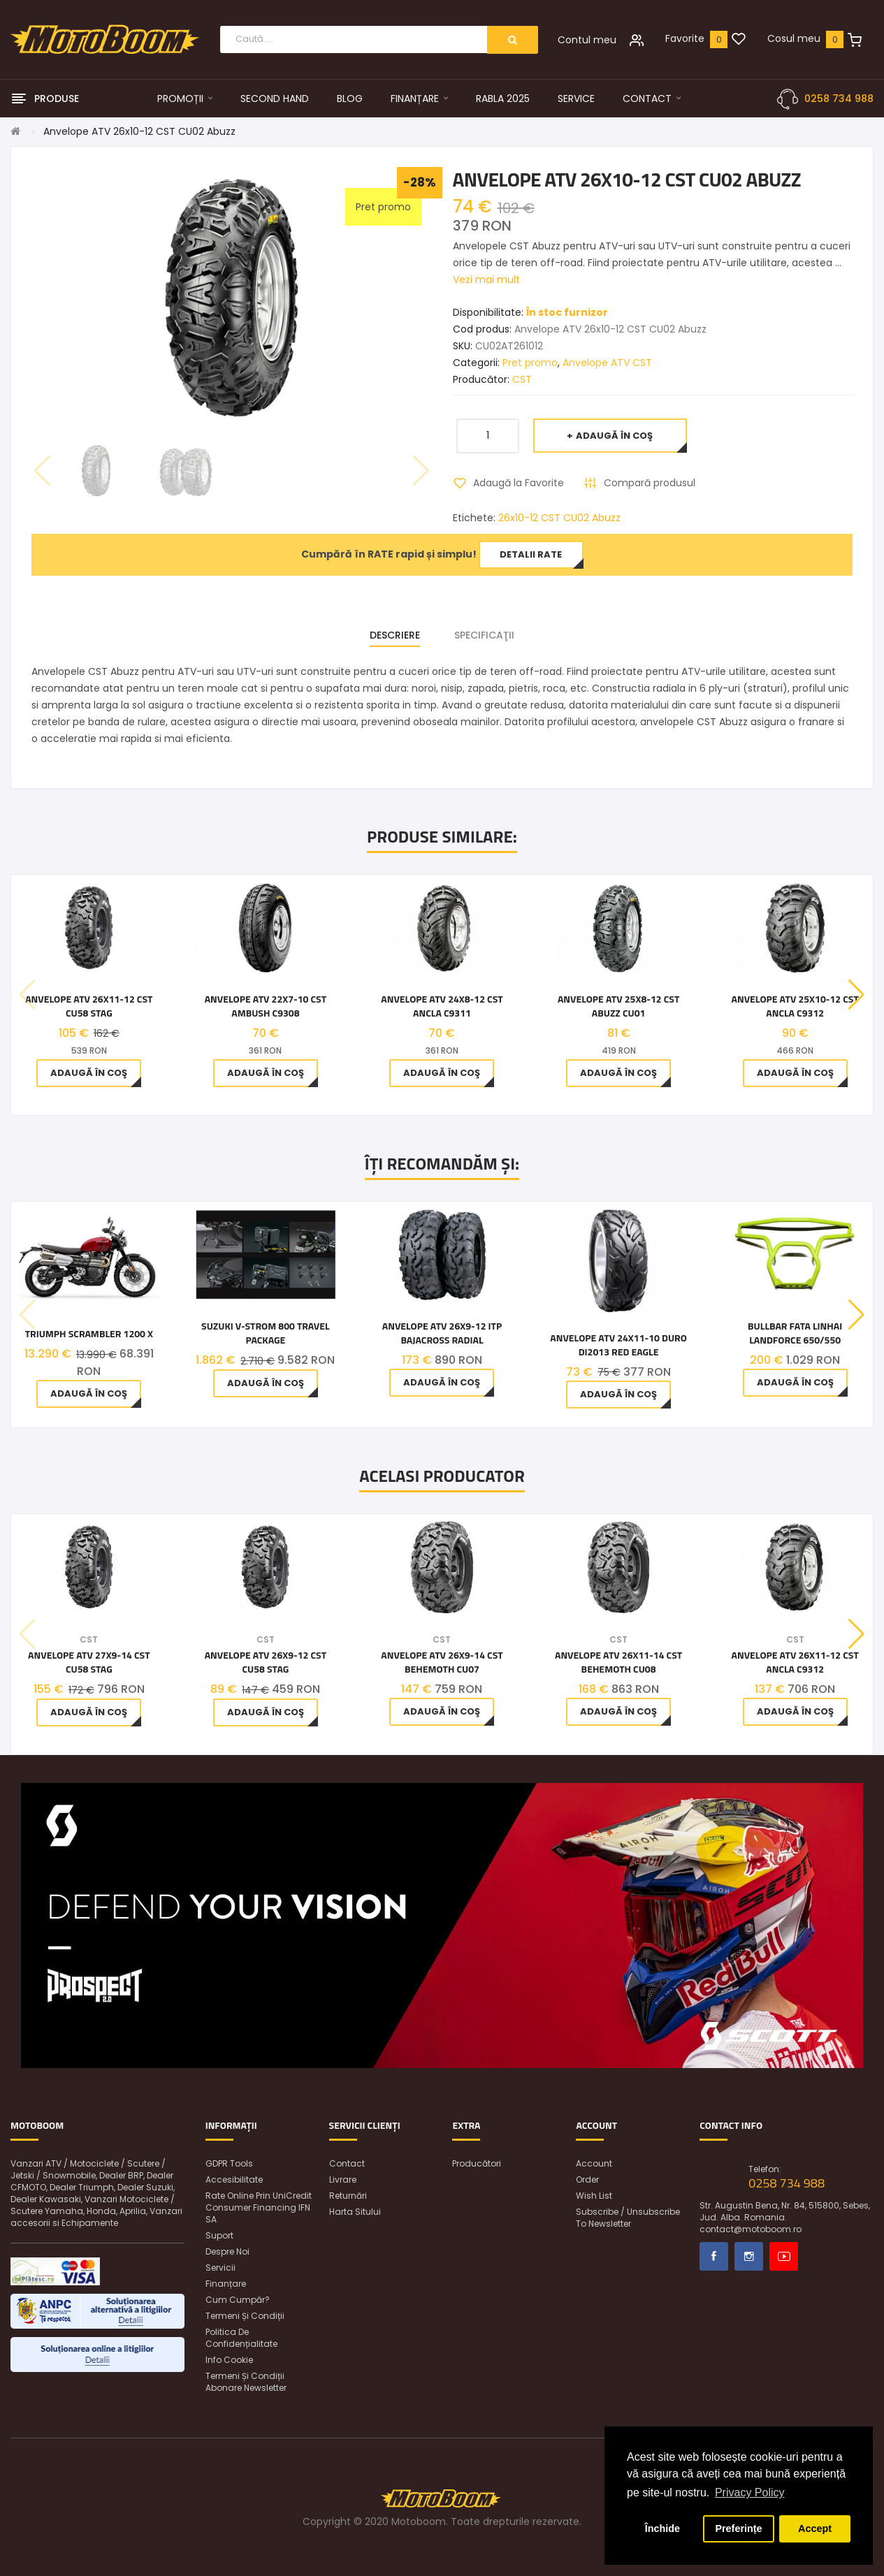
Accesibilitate (234, 2179)
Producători (476, 2163)
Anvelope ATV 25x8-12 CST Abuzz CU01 (618, 1006)
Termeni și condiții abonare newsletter (246, 2382)
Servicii (220, 2267)
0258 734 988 (839, 98)
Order (587, 2179)
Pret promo (530, 363)
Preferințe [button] (738, 2528)
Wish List (594, 2196)
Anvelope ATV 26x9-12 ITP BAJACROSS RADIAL (442, 1333)
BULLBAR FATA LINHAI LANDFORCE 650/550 (795, 1333)
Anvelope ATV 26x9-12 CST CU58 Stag (265, 1662)
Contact (347, 2163)
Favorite (684, 38)
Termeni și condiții (244, 2316)
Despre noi (227, 2251)
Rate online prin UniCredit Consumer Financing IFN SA (258, 2207)
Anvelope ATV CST (607, 363)
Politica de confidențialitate (241, 2338)
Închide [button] (662, 2528)
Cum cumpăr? (237, 2300)
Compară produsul (649, 483)
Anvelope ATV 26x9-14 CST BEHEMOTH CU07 (441, 1662)
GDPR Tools (229, 2163)
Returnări (348, 2196)
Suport (219, 2235)
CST (522, 379)
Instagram (748, 2256)
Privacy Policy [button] (750, 2492)
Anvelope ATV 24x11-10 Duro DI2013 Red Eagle (618, 1345)
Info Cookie (229, 2360)
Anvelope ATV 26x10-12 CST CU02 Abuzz (139, 131)
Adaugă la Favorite (518, 483)
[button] (856, 995)
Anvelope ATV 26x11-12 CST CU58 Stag (88, 1006)
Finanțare (225, 2284)
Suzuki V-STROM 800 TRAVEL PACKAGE (265, 1333)
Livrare (342, 2179)
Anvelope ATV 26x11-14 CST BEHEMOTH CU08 (618, 1662)
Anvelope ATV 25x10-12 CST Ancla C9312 (795, 1006)
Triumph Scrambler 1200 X (89, 1334)
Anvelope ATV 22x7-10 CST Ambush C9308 (265, 1006)
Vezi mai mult (486, 279)
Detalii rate (531, 554)
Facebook (714, 2256)
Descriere (395, 635)
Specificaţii (484, 635)
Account (594, 2163)
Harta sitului (355, 2212)
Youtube (783, 2256)
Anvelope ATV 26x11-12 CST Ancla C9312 (795, 1662)
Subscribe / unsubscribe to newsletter (628, 2217)
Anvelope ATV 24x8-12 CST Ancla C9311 (441, 1006)
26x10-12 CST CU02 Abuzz (559, 518)
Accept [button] (815, 2528)
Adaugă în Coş (614, 435)
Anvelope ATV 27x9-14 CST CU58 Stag (89, 1662)
